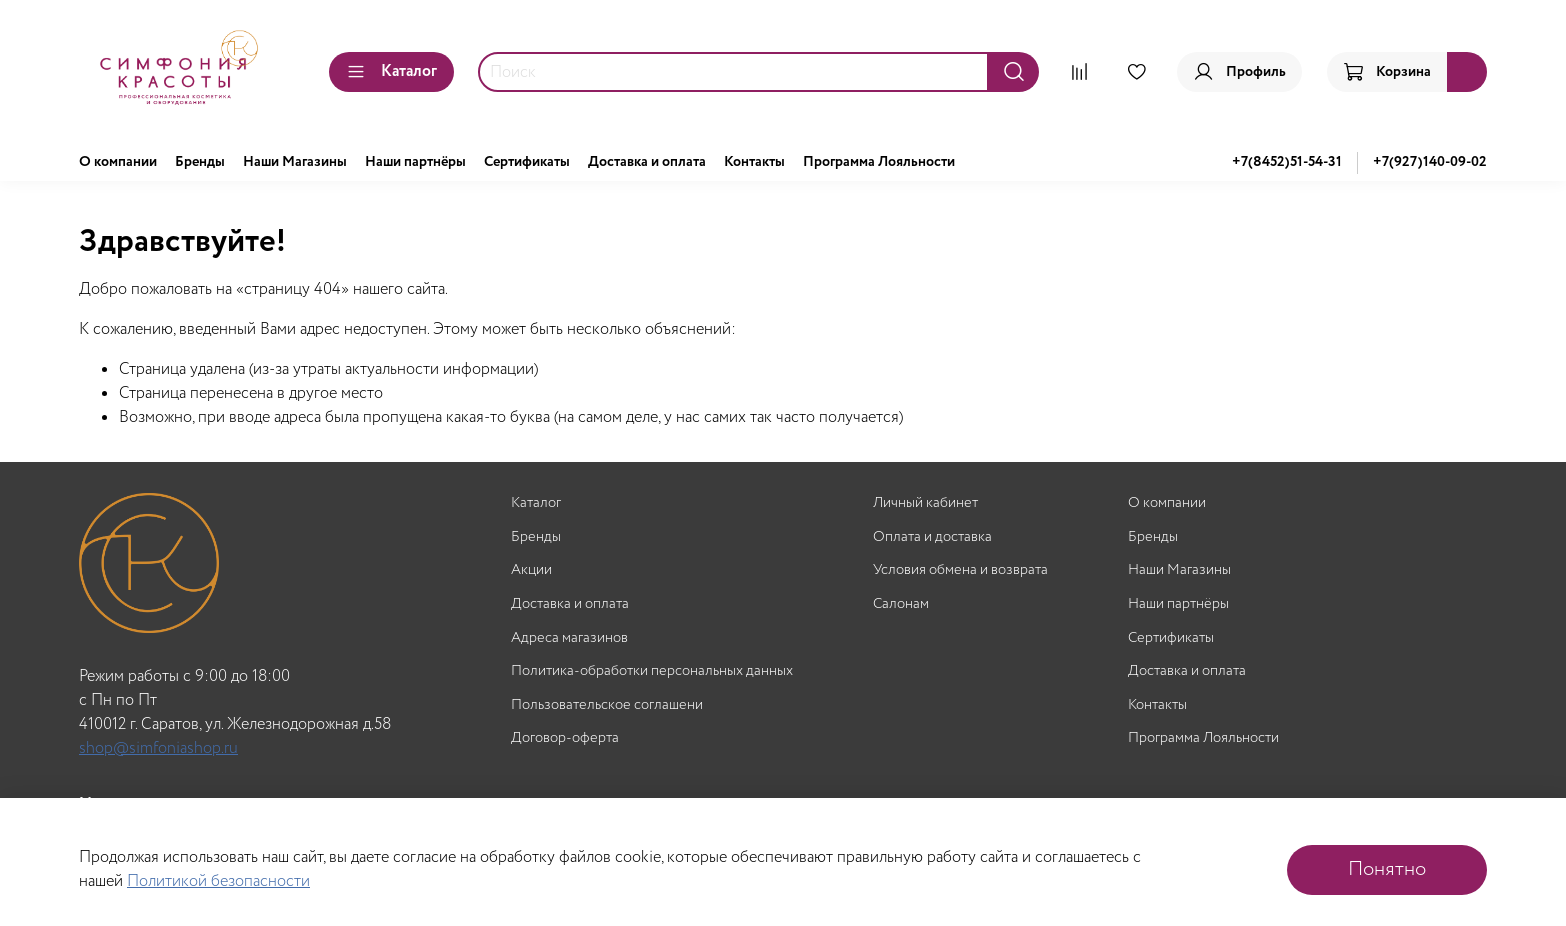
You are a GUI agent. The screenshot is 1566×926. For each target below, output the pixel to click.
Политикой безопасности (218, 881)
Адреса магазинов (569, 638)
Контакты (754, 162)
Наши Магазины (295, 162)
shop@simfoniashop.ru (158, 748)
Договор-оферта (565, 738)
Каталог (391, 71)
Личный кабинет (925, 503)
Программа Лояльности (879, 162)
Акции (531, 570)
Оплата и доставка (932, 537)
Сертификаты (527, 162)
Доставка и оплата (647, 162)
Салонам (901, 604)
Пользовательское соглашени (607, 705)
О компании (118, 162)
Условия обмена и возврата (960, 570)
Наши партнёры (415, 162)
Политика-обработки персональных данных (652, 671)
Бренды (200, 162)
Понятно (1387, 869)
